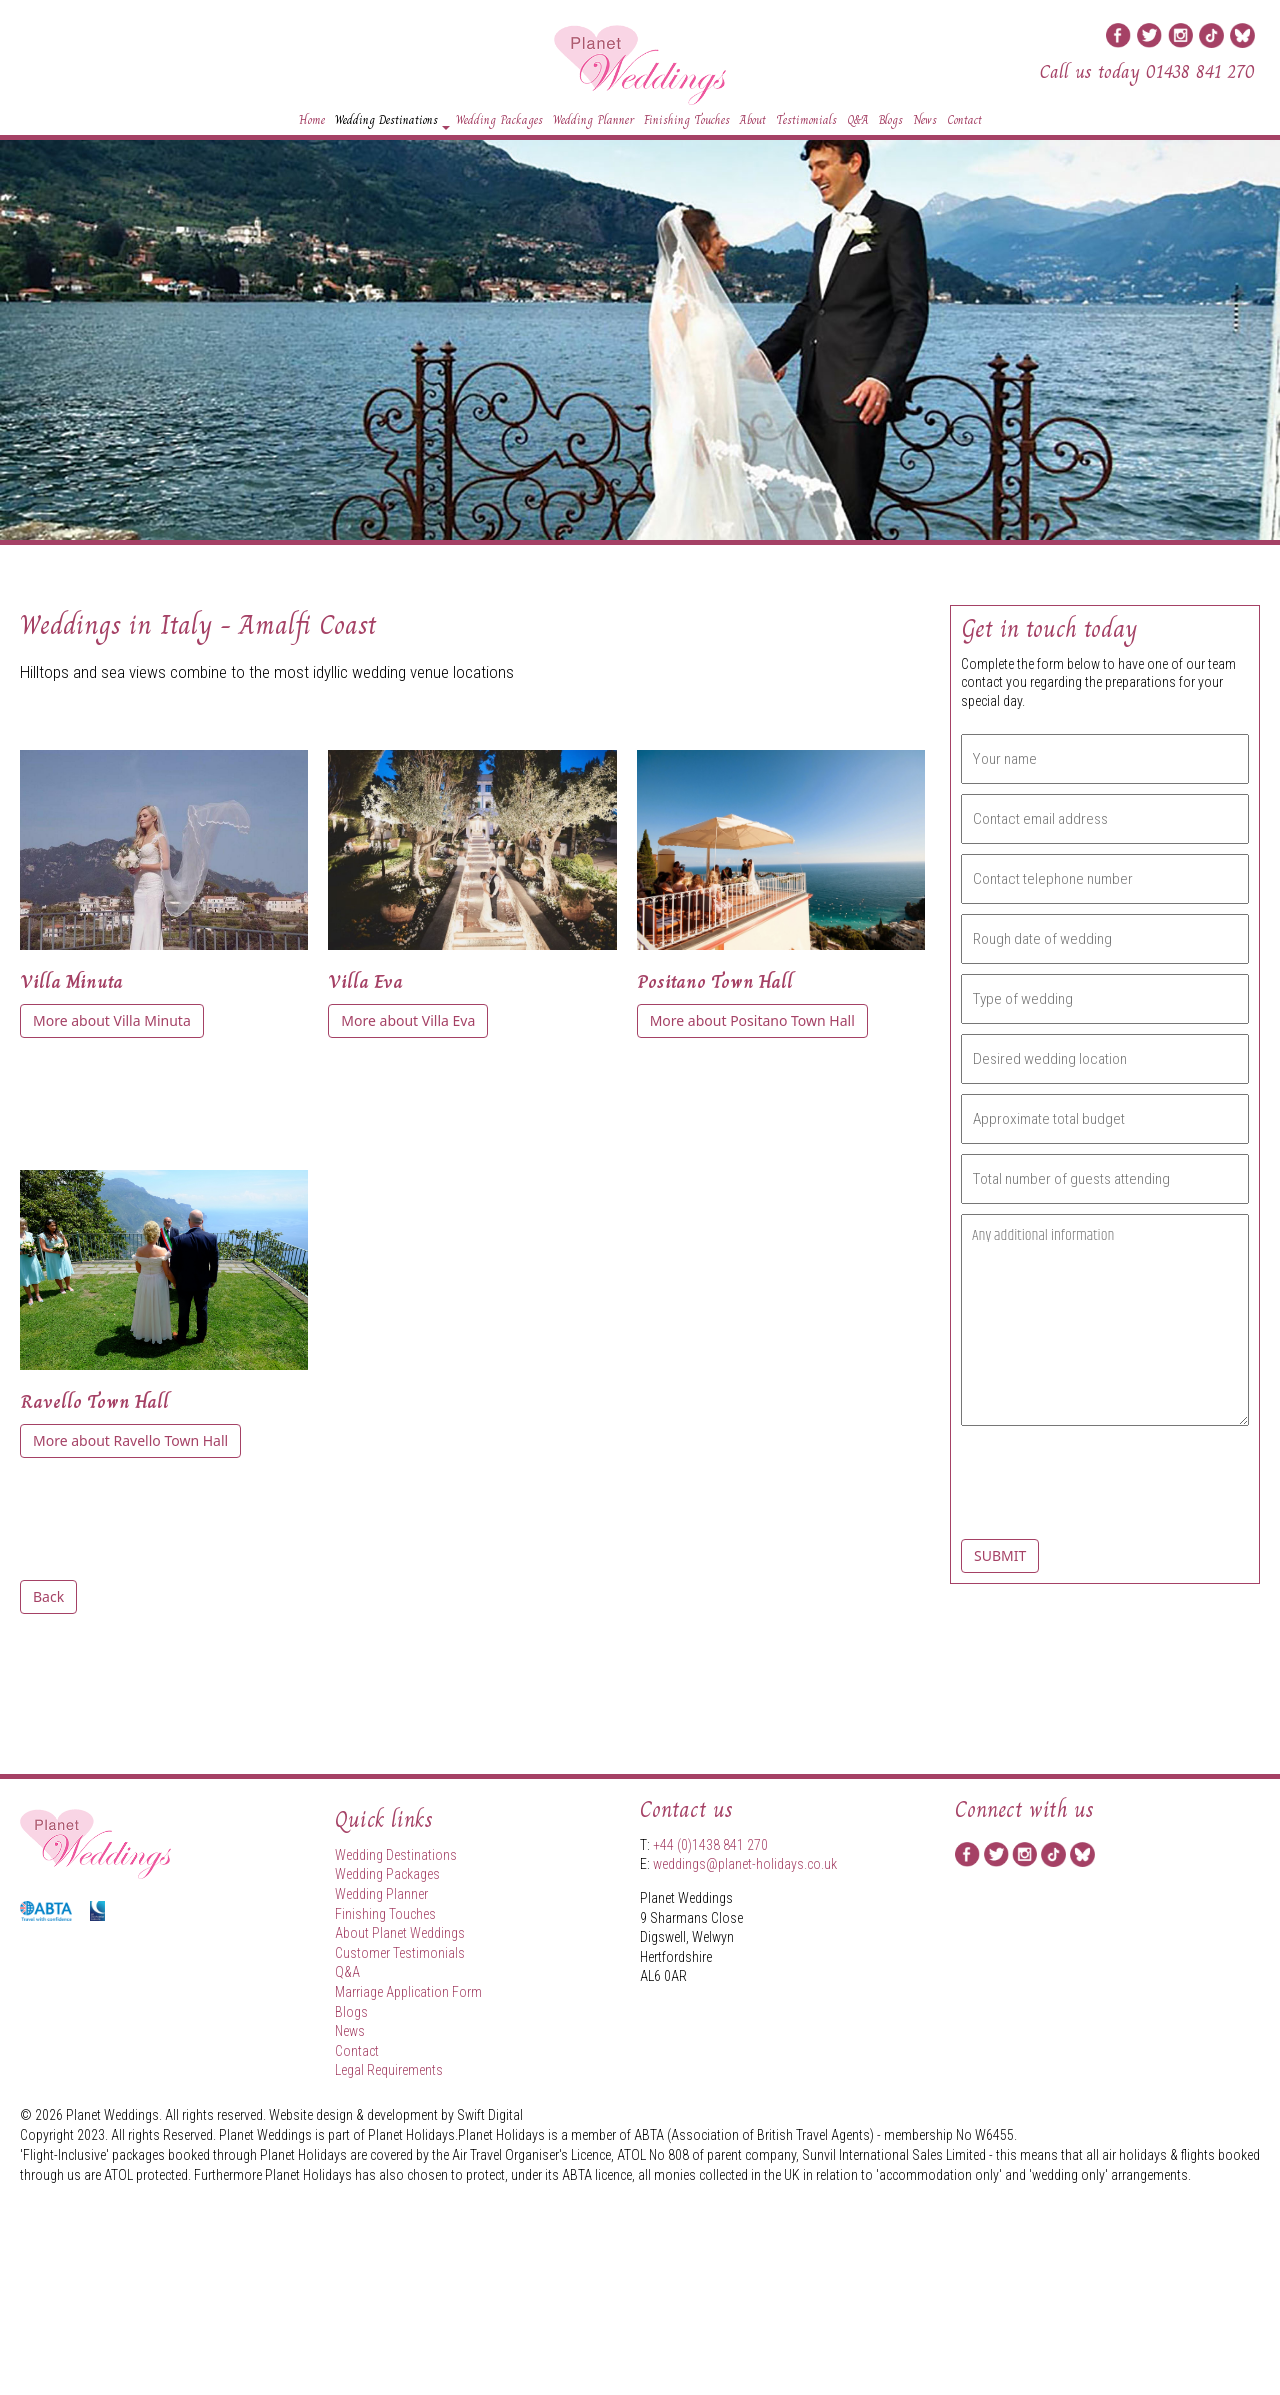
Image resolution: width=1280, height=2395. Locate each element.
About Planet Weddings (400, 1933)
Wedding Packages (499, 119)
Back (48, 1596)
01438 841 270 (1200, 71)
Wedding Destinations (392, 122)
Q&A (858, 119)
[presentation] (1078, 1491)
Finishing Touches (687, 119)
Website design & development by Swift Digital (396, 2115)
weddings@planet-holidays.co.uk (745, 1864)
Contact (964, 119)
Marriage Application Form (408, 1992)
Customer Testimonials (400, 1953)
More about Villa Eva (408, 1020)
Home (312, 119)
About (753, 119)
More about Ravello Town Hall (130, 1440)
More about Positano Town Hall (752, 1020)
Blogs (891, 119)
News (925, 119)
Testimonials (806, 119)
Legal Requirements (389, 2070)
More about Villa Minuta (112, 1020)
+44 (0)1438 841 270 (710, 1845)
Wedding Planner (593, 119)
